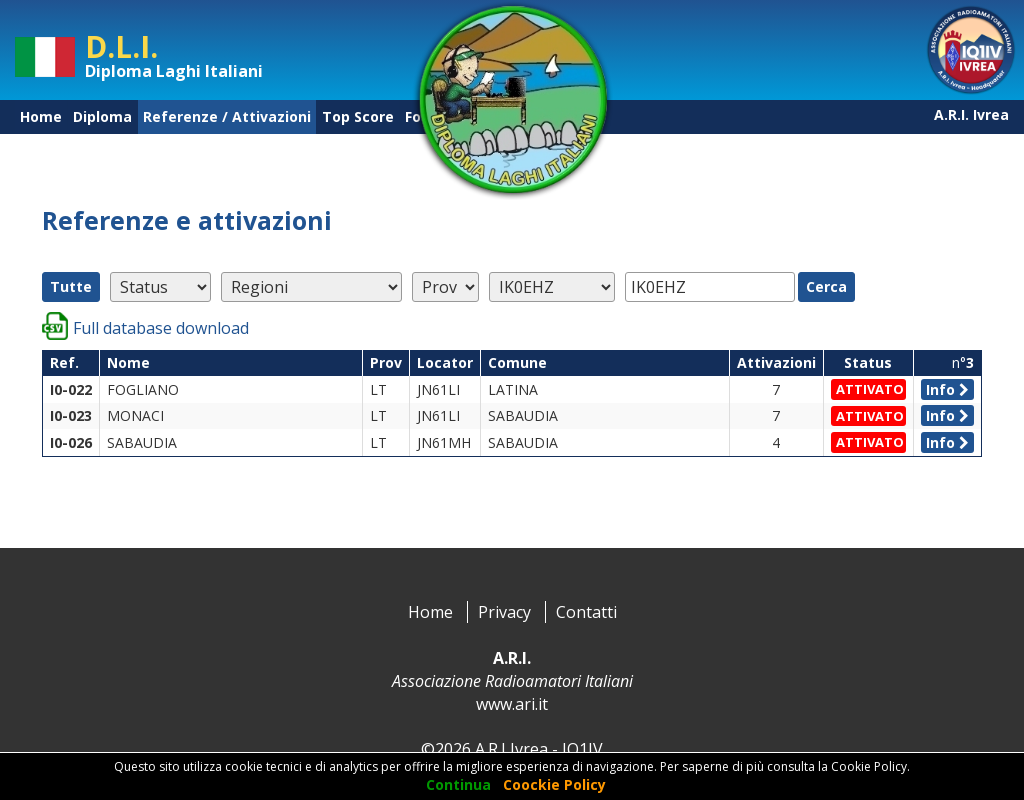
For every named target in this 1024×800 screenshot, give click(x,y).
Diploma (102, 116)
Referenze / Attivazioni (227, 116)
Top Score (358, 116)
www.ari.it (512, 704)
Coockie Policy (554, 784)
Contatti (586, 612)
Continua (458, 784)
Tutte (71, 286)
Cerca (826, 286)
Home (41, 116)
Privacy (504, 612)
